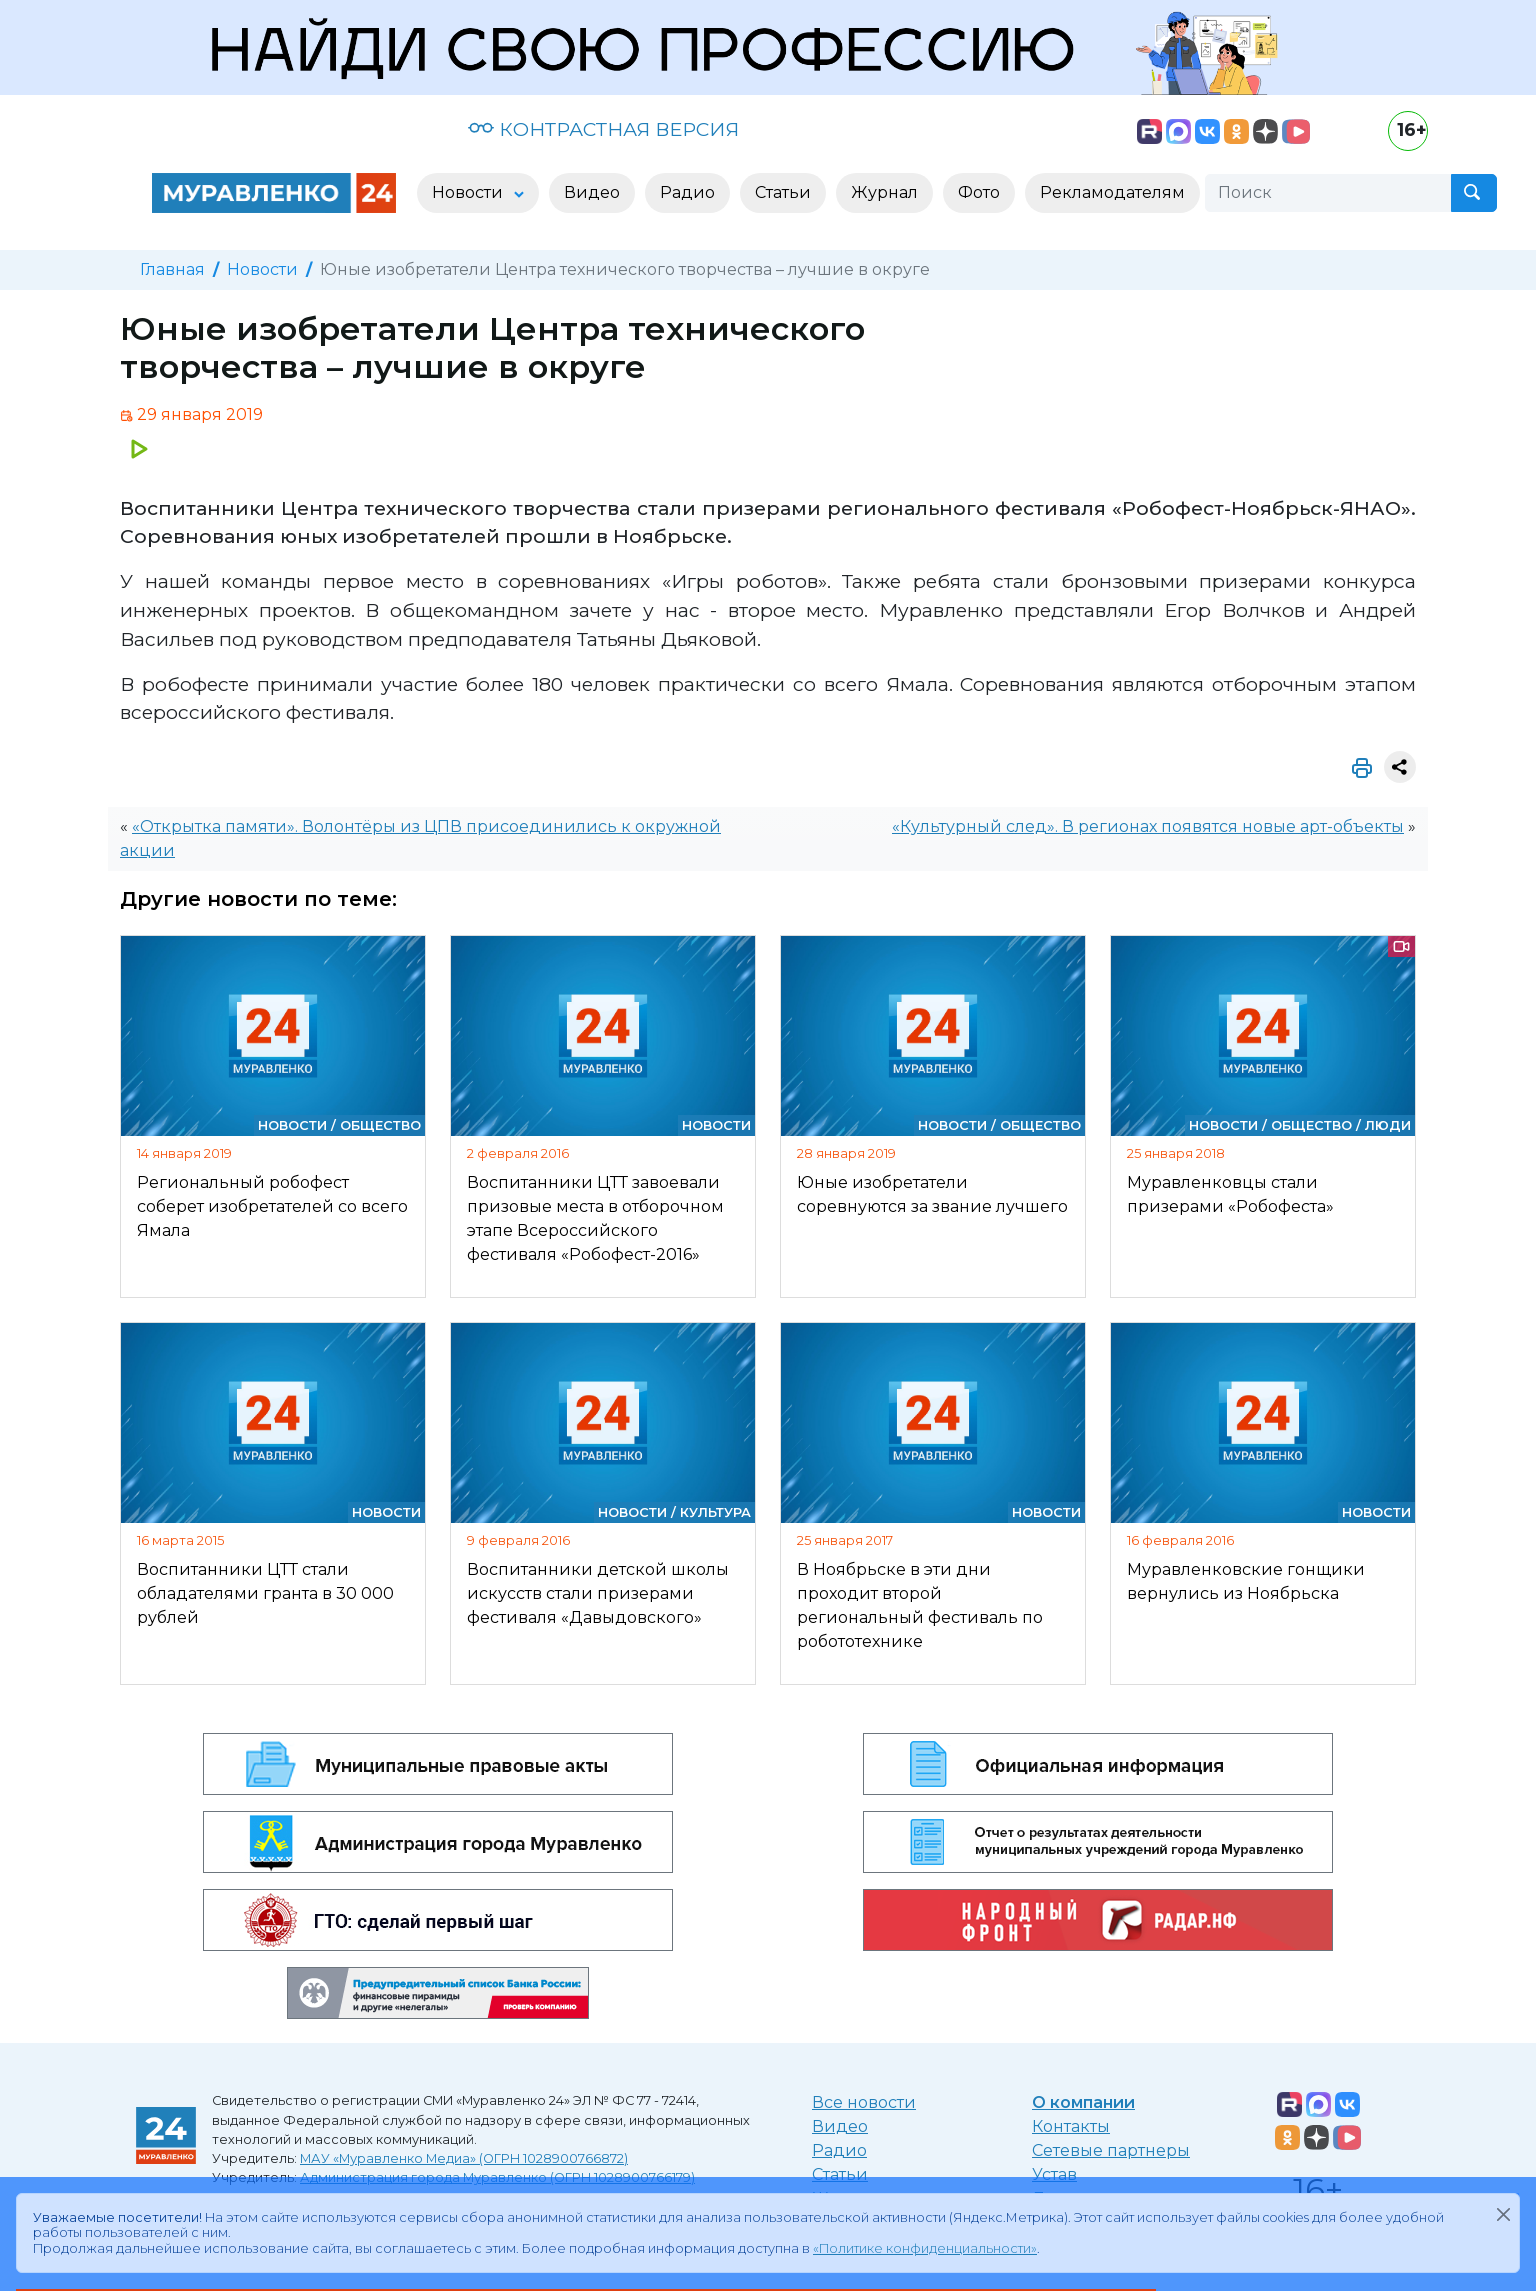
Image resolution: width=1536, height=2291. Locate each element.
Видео (840, 2126)
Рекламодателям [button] (1112, 192)
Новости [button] (469, 192)
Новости (262, 269)
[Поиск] (1328, 193)
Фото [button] (979, 192)
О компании (1083, 2102)
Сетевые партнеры (1111, 2150)
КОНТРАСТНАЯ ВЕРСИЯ (603, 129)
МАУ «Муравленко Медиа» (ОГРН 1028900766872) (464, 2158)
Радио (839, 2150)
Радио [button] (687, 192)
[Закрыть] (1503, 2214)
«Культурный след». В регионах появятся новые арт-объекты (1148, 826)
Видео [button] (592, 192)
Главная (172, 269)
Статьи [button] (783, 192)
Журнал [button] (884, 192)
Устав (1054, 2174)
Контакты (1071, 2126)
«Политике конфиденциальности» (925, 2248)
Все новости (864, 2102)
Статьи (840, 2174)
